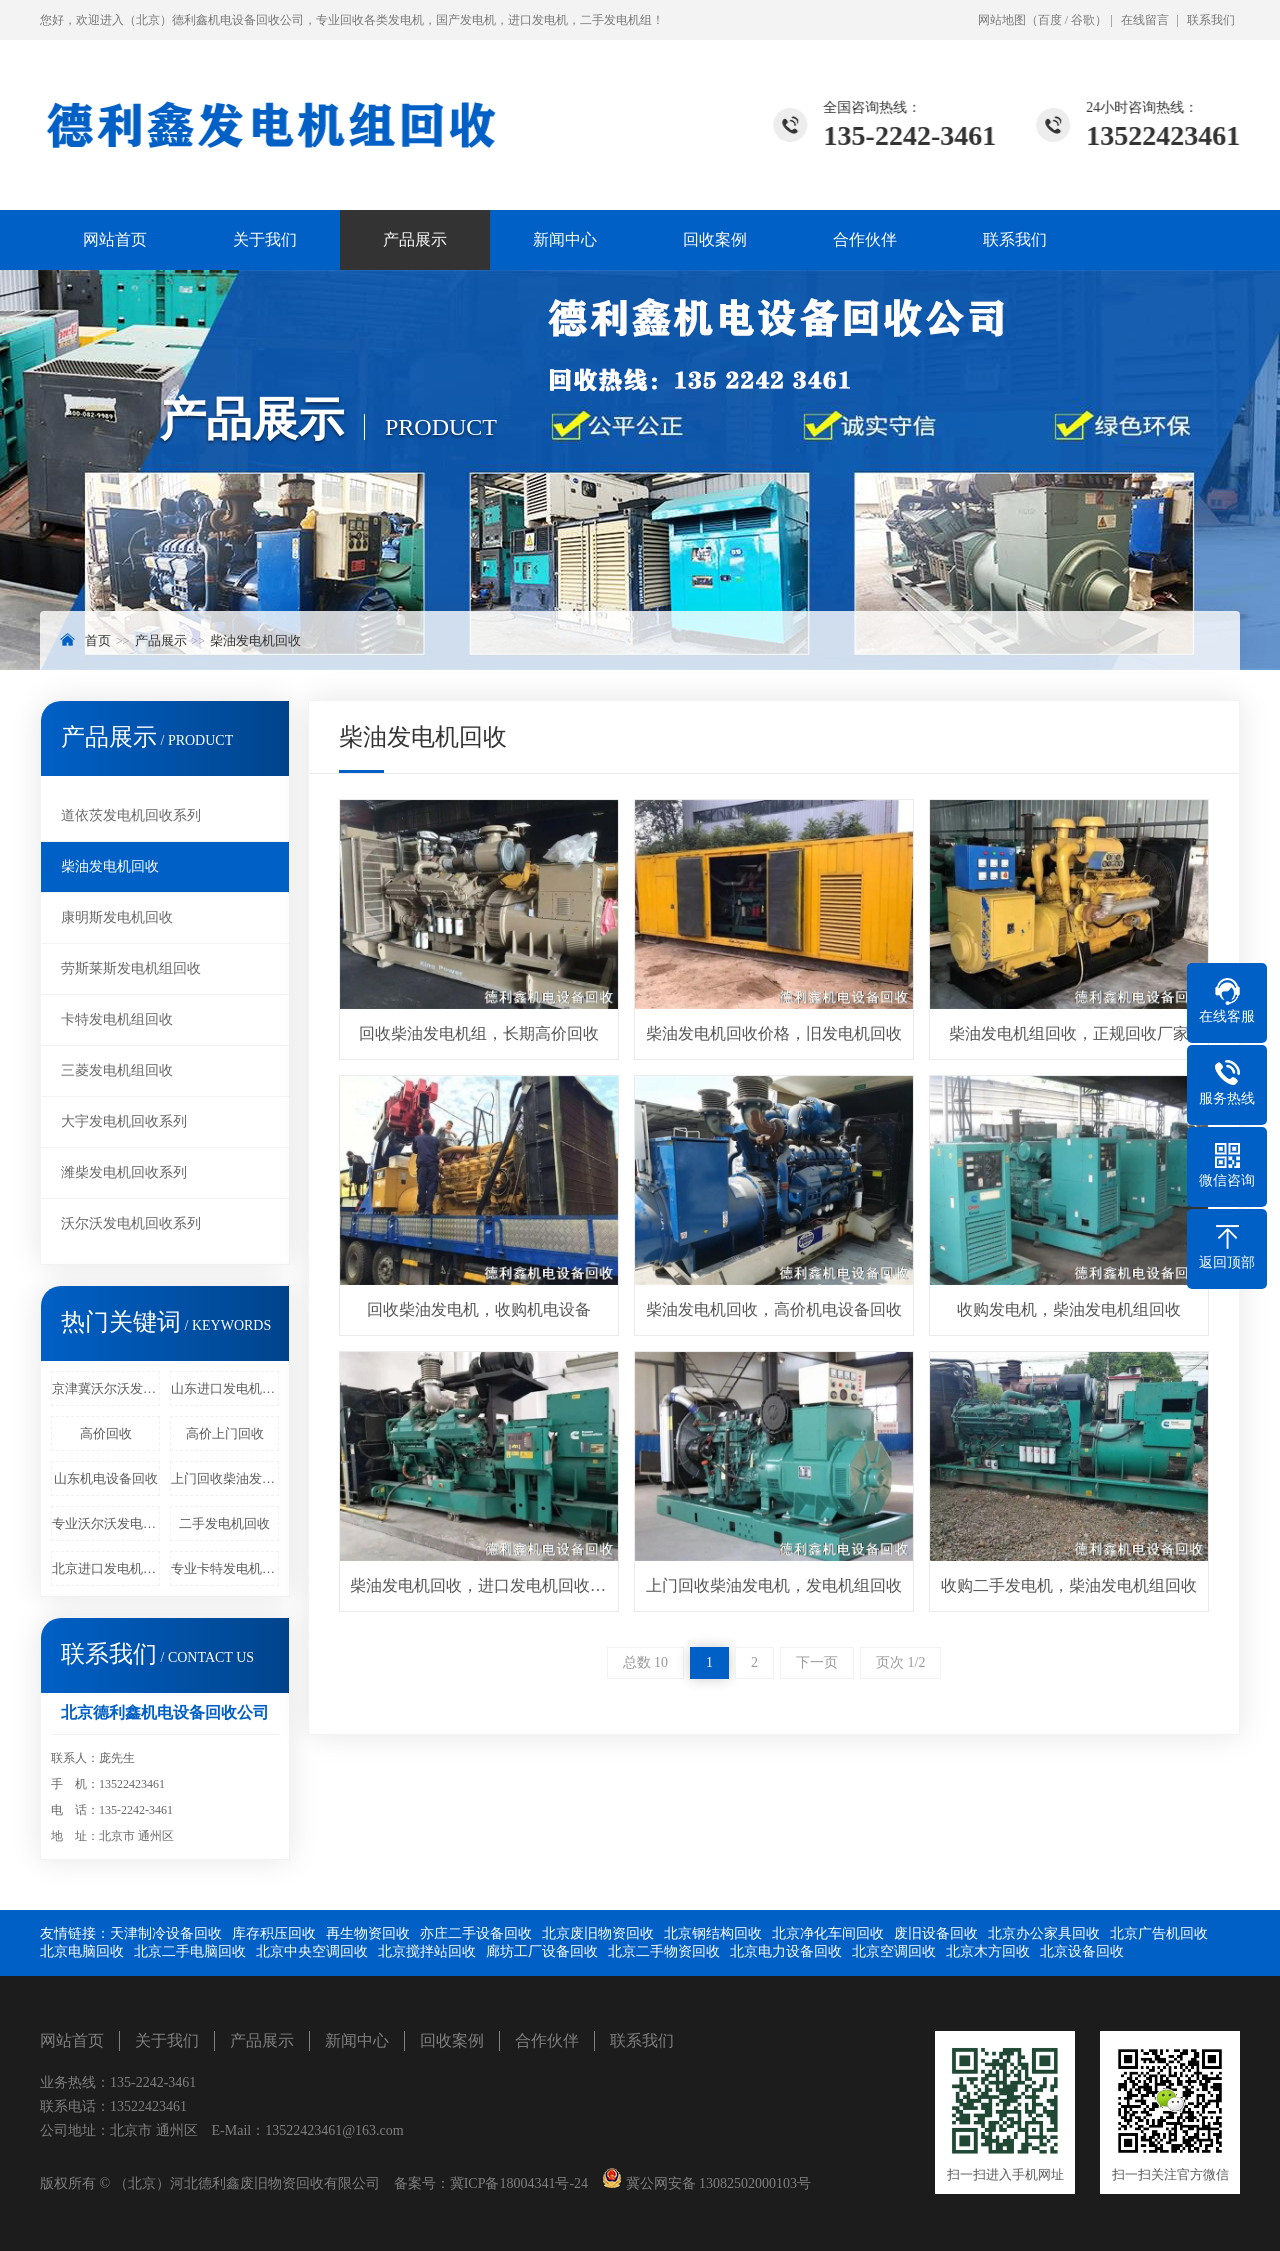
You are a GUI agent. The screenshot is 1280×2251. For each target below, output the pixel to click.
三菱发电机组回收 (117, 1070)
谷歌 (1083, 20)
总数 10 (646, 1662)
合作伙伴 (865, 239)
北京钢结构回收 (713, 1933)
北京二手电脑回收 (190, 1951)
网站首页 (115, 239)
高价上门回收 (225, 1433)
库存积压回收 (274, 1933)
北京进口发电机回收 (106, 1568)
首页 (98, 640)
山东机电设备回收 (106, 1478)
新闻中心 (565, 239)
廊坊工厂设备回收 (542, 1951)
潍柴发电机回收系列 (124, 1172)
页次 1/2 (900, 1662)
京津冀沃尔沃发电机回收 (106, 1388)
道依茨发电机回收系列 (131, 815)
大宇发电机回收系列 (124, 1121)
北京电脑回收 (82, 1951)
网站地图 (1002, 20)
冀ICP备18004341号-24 (519, 2183)
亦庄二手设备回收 (476, 1933)
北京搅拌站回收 (427, 1951)
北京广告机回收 (1159, 1933)
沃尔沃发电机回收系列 (131, 1223)
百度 (1050, 20)
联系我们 (1211, 20)
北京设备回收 (1082, 1951)
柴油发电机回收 (255, 640)
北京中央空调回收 (312, 1951)
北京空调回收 (894, 1951)
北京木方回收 (988, 1951)
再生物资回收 (368, 1933)
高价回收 (106, 1433)
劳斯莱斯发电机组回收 (131, 968)
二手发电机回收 (224, 1523)
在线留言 (1145, 20)
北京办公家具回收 (1044, 1933)
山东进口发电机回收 (225, 1388)
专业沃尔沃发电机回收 (106, 1523)
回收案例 (715, 239)
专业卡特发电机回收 (225, 1568)
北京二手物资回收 (664, 1951)
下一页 (817, 1662)
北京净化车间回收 (828, 1933)
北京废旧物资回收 (598, 1933)
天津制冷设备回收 (166, 1933)
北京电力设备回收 (786, 1951)
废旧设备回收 (936, 1933)
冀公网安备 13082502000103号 (716, 2183)
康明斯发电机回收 (117, 917)
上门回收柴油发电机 (225, 1478)
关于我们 (265, 239)
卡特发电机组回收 (117, 1019)
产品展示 (415, 239)
